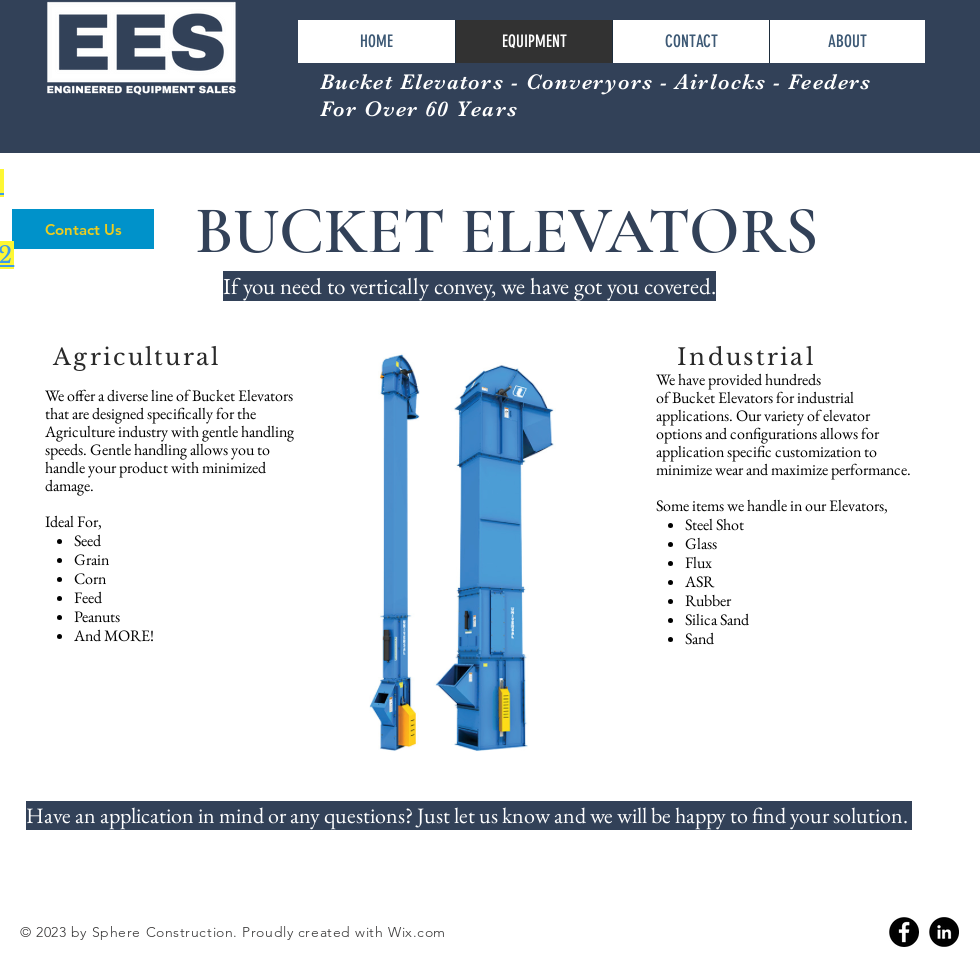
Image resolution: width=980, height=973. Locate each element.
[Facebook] (904, 932)
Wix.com (417, 932)
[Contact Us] (83, 229)
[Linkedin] (944, 932)
